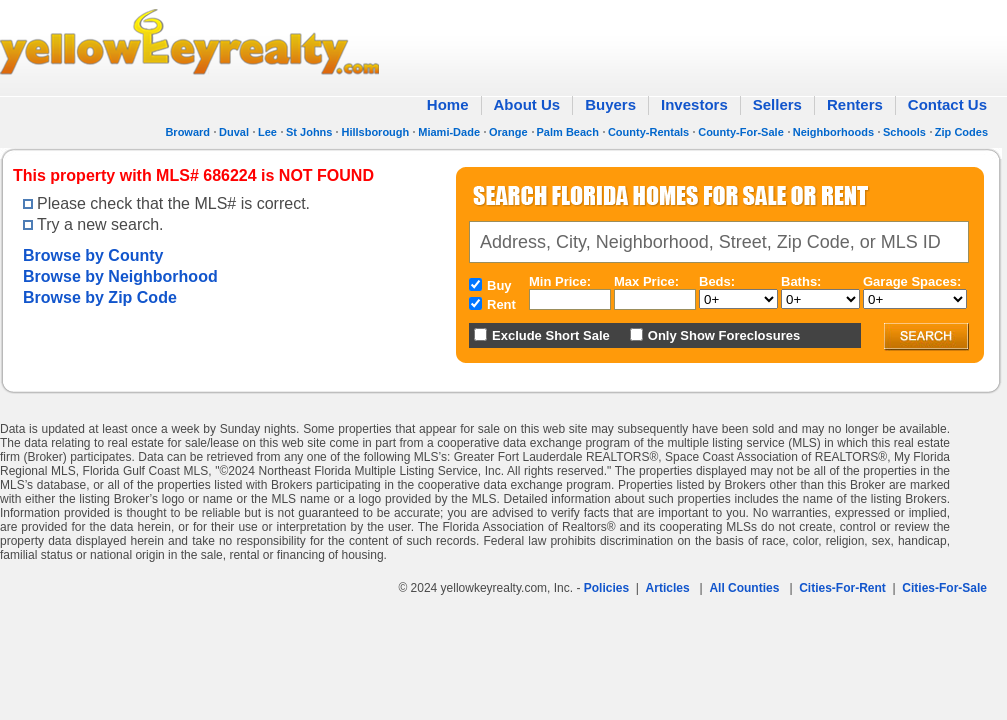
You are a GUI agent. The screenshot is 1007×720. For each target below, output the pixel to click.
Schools (904, 132)
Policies (606, 588)
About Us (527, 104)
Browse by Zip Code (100, 297)
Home (448, 104)
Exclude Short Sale (551, 335)
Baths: (801, 281)
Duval (234, 132)
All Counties (744, 588)
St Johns (309, 132)
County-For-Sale (741, 132)
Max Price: (646, 281)
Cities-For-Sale (944, 588)
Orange (508, 132)
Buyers (610, 104)
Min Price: (560, 281)
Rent (501, 304)
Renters (855, 104)
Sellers (777, 104)
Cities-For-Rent (842, 588)
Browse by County (93, 255)
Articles (668, 588)
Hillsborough (375, 132)
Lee (267, 132)
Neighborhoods (833, 132)
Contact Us (947, 104)
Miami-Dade (449, 132)
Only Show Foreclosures (724, 335)
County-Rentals (648, 132)
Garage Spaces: (912, 281)
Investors (694, 104)
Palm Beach (568, 132)
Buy (499, 285)
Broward (187, 132)
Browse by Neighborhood (120, 276)
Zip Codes (961, 132)
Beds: (717, 281)
